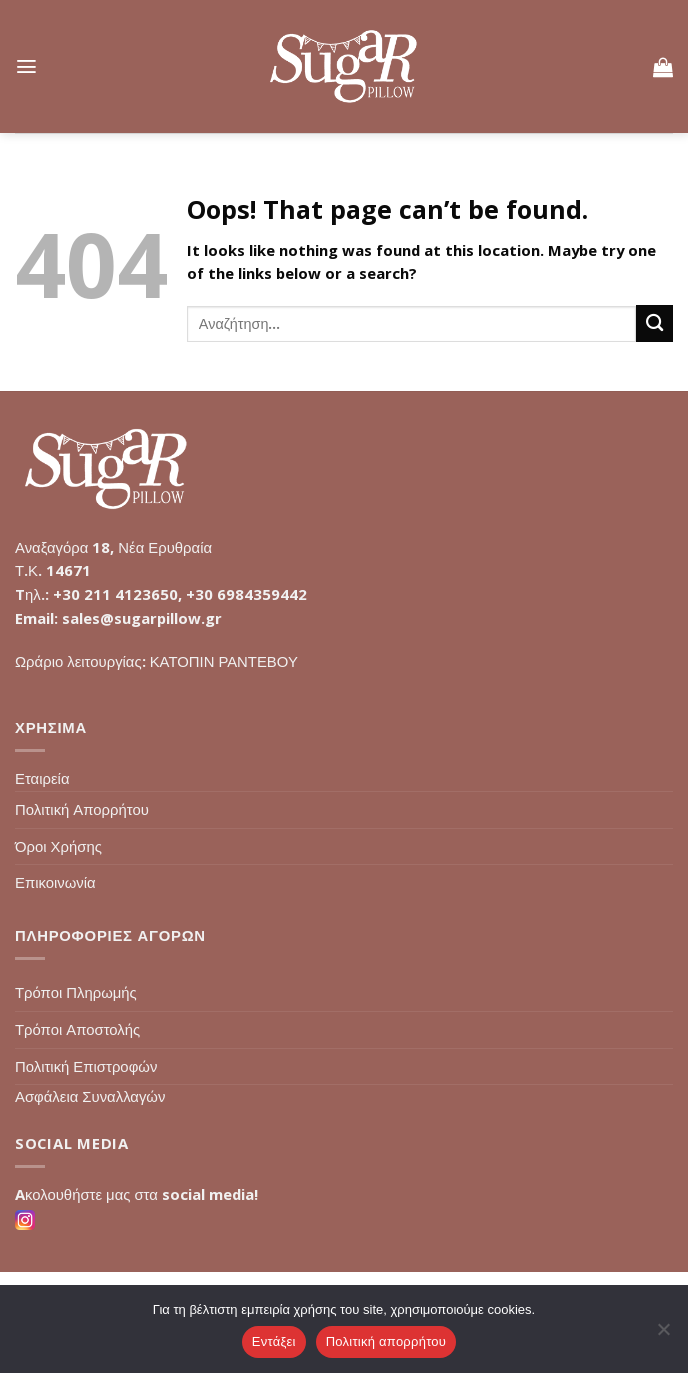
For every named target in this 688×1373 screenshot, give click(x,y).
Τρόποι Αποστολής (77, 1029)
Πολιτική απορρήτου (386, 1341)
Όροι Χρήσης (58, 846)
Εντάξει (274, 1341)
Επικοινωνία (55, 882)
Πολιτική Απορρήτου (82, 809)
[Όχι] (663, 1335)
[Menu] (26, 66)
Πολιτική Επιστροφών (86, 1066)
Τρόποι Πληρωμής (76, 992)
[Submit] (654, 323)
